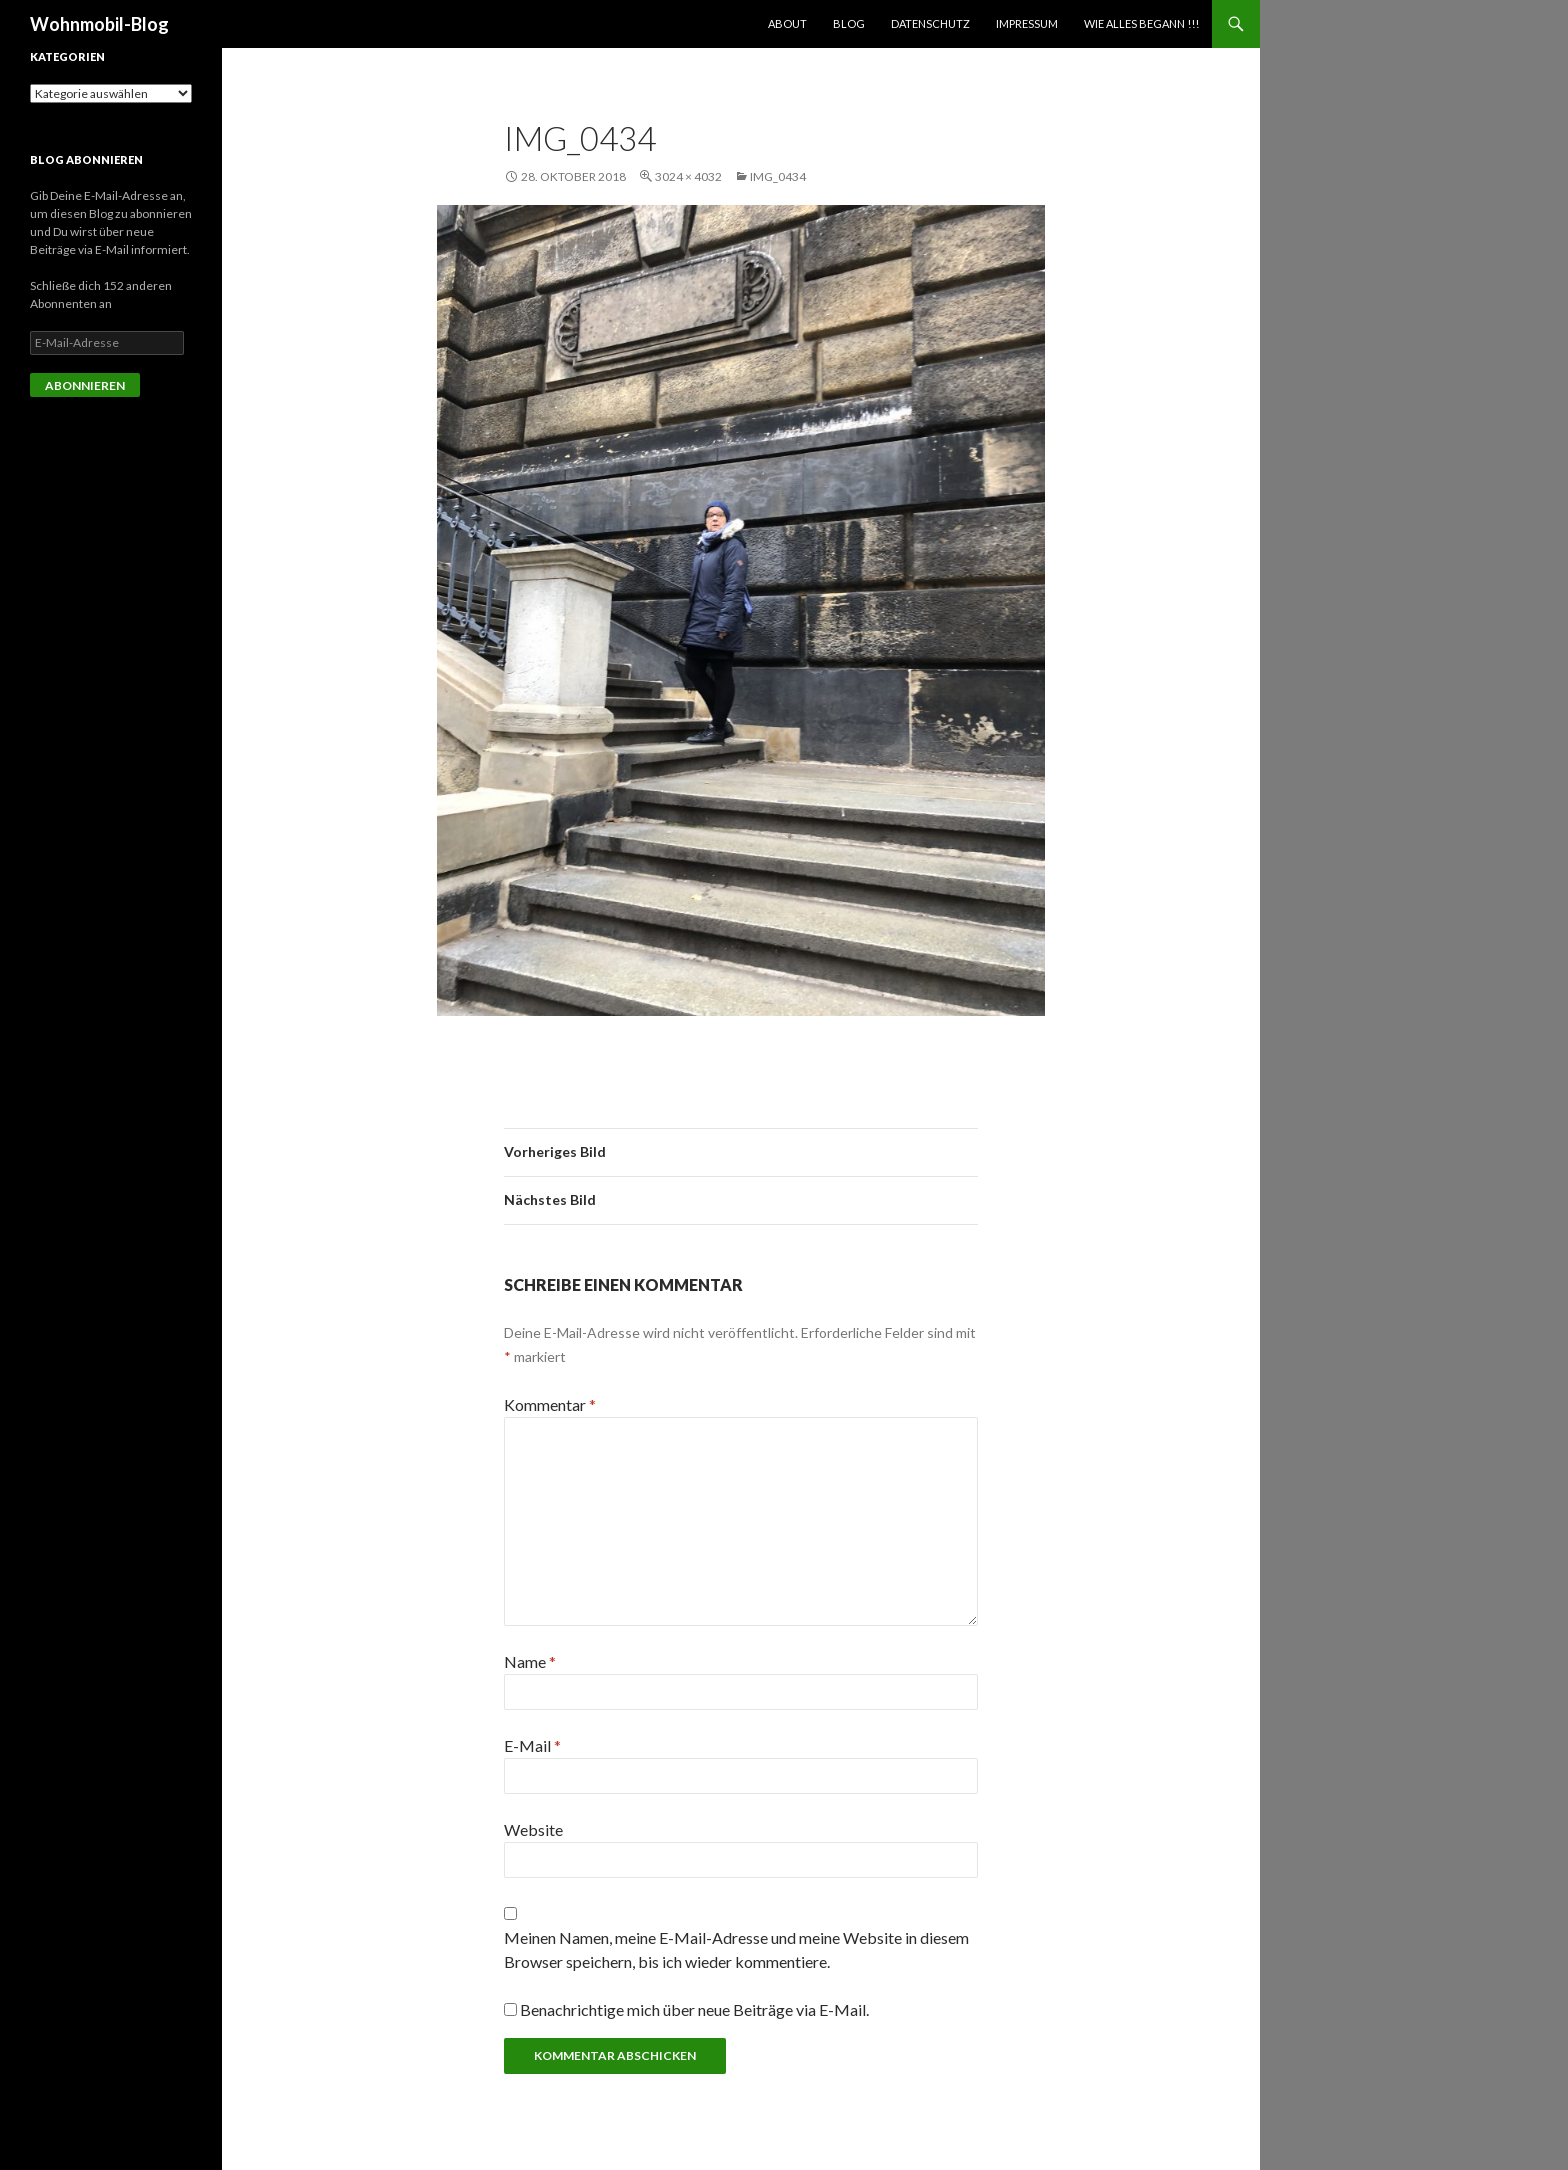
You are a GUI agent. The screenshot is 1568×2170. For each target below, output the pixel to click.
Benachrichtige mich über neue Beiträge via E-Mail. (694, 2009)
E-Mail (532, 1745)
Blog (849, 23)
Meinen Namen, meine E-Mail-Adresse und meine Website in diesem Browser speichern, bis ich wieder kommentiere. (736, 1949)
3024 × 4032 (688, 176)
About (787, 23)
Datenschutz (930, 23)
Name (530, 1661)
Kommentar (550, 1404)
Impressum (1027, 23)
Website (533, 1829)
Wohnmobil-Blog (99, 24)
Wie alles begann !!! (1141, 23)
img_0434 (778, 176)
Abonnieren (85, 385)
